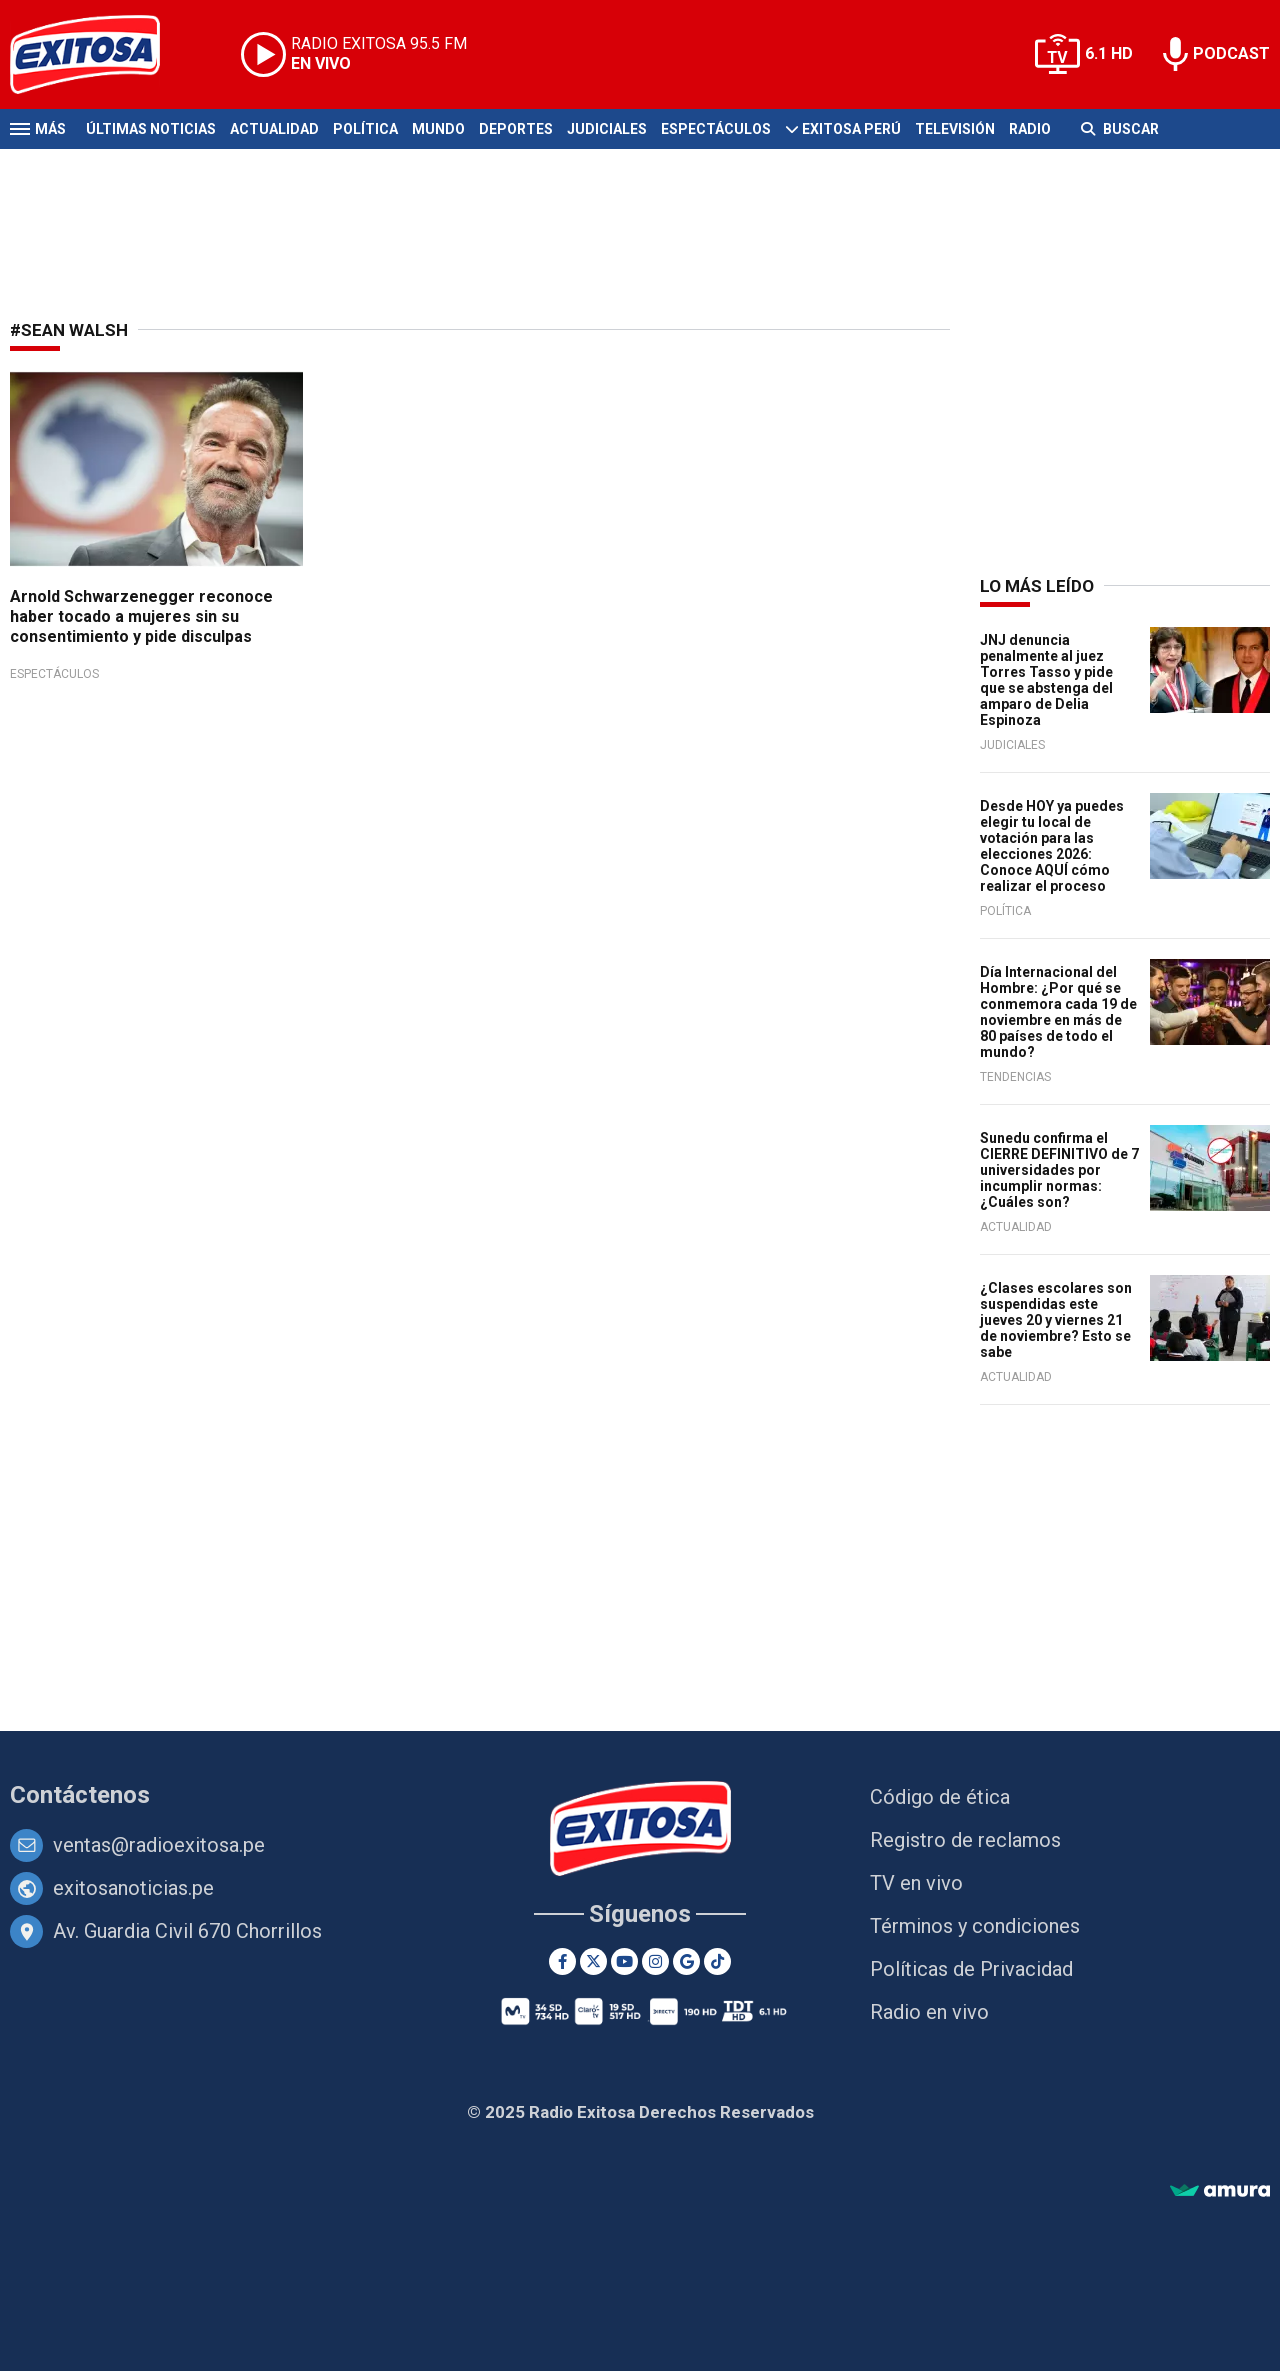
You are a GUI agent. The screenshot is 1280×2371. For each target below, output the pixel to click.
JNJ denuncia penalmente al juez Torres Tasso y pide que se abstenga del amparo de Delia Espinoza (1046, 680)
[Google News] (686, 1961)
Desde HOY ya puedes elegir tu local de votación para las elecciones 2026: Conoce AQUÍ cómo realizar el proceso (1052, 846)
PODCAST (1231, 53)
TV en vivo (916, 1883)
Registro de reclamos (965, 1840)
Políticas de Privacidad (971, 1969)
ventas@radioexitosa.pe (159, 1845)
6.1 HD (1109, 53)
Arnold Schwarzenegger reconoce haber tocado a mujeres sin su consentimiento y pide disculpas (141, 616)
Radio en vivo (929, 2012)
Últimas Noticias (151, 129)
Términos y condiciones (975, 1926)
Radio (1030, 129)
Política (365, 129)
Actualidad (274, 129)
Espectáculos (716, 129)
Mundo (438, 129)
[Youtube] (624, 1961)
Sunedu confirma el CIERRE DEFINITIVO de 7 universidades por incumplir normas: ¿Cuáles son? (1059, 1170)
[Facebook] (562, 1961)
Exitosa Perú (851, 129)
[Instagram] (655, 1961)
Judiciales (607, 129)
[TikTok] (717, 1961)
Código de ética (940, 1797)
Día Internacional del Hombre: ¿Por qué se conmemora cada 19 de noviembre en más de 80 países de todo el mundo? (1058, 1012)
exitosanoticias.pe (133, 1888)
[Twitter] (593, 1961)
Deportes (516, 129)
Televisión (955, 129)
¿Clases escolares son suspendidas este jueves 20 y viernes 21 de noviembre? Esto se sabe (1056, 1320)
